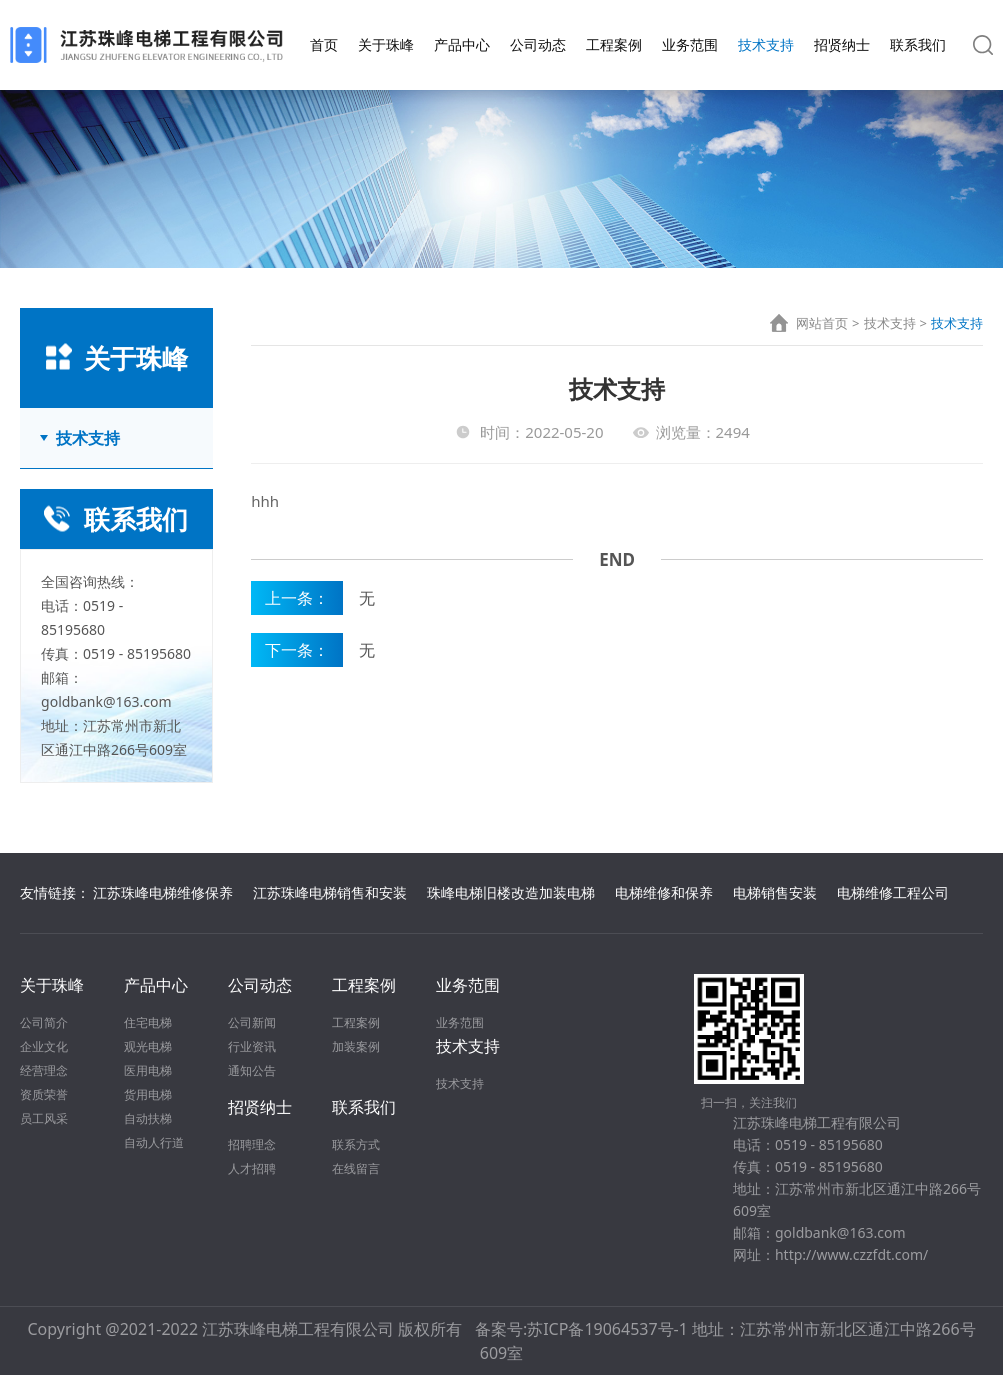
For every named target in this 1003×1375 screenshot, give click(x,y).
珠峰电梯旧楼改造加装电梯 (511, 892)
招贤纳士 (842, 44)
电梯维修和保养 (664, 892)
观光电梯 (148, 1046)
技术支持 (766, 44)
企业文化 (44, 1046)
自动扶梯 (148, 1118)
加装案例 (356, 1046)
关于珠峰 (386, 44)
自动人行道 (154, 1142)
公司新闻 (252, 1022)
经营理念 (44, 1070)
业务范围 (690, 44)
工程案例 (614, 44)
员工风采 (44, 1118)
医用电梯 (148, 1070)
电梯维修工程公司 (893, 892)
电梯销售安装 (775, 892)
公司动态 (538, 44)
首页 (324, 44)
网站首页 (822, 323)
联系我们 (918, 44)
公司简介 (44, 1022)
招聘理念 (252, 1144)
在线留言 (356, 1168)
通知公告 (252, 1070)
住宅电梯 (148, 1022)
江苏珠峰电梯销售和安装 (330, 892)
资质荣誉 (44, 1094)
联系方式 (356, 1144)
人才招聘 (252, 1168)
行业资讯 (252, 1046)
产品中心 (462, 44)
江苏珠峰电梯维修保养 (163, 892)
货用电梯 (148, 1094)
